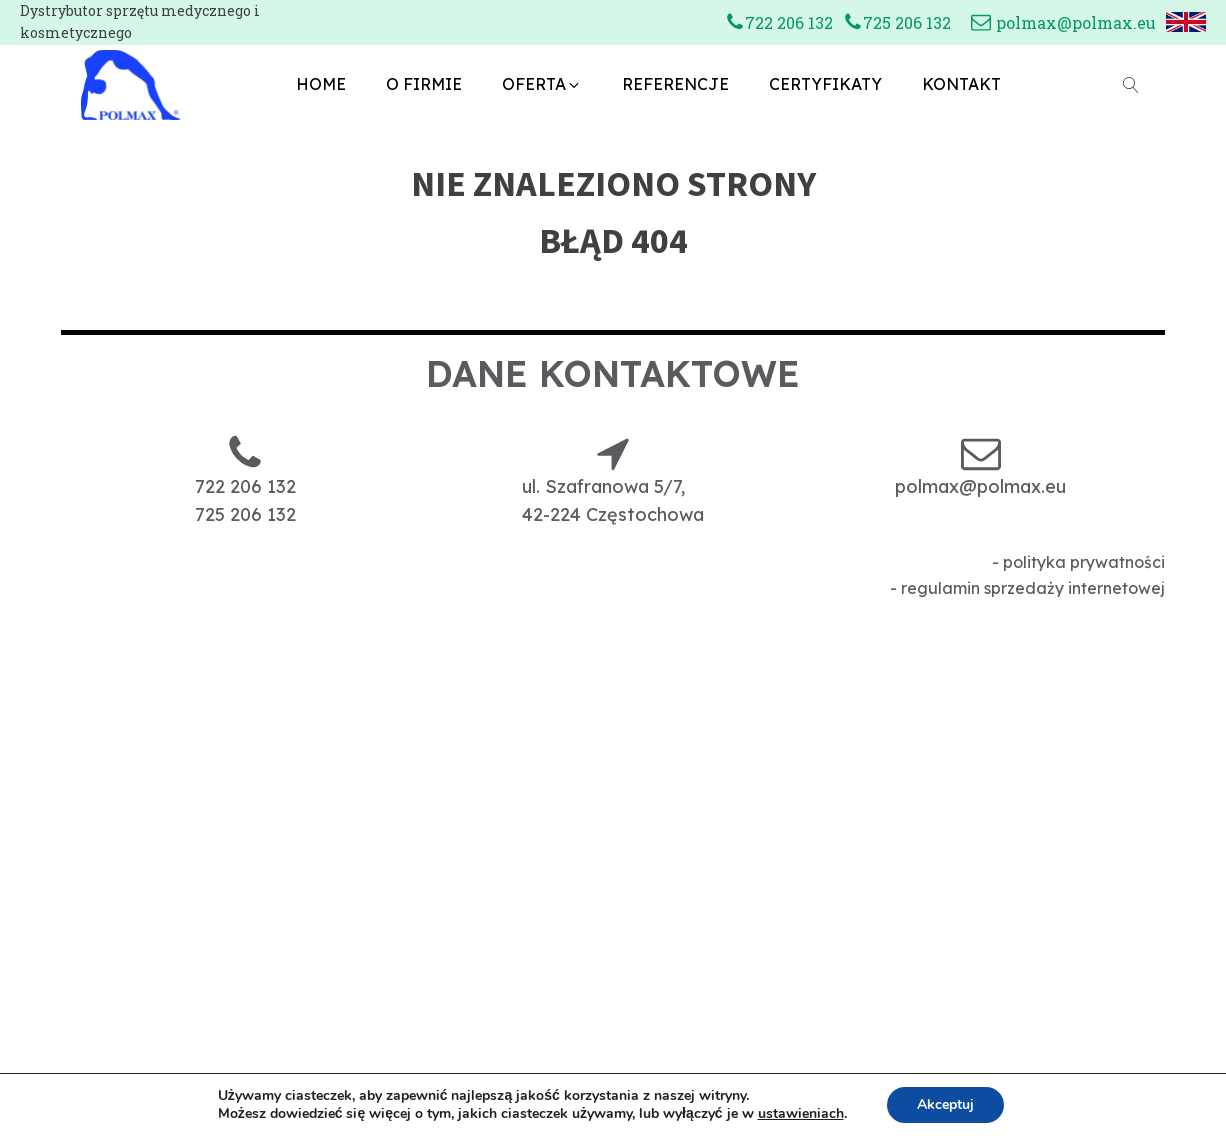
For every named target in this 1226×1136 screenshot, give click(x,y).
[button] (542, 85)
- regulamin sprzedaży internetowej (1027, 588)
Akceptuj (945, 1104)
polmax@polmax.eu (1076, 22)
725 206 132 (907, 22)
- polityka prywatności (1078, 562)
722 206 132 (789, 22)
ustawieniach (801, 1114)
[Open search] (1131, 85)
